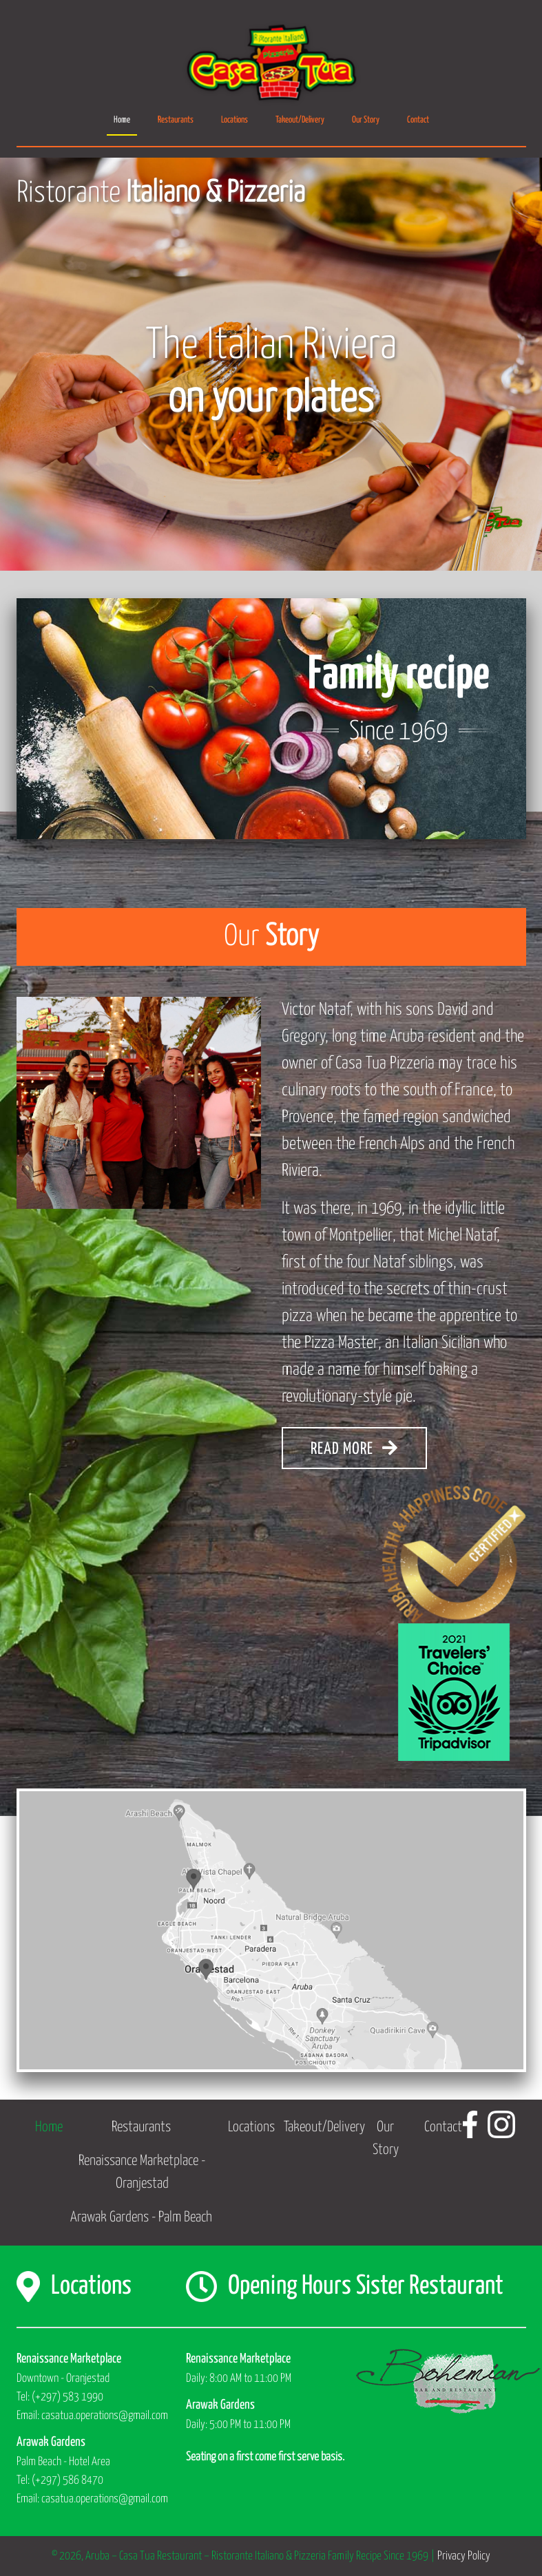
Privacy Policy (463, 2556)
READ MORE (354, 1448)
